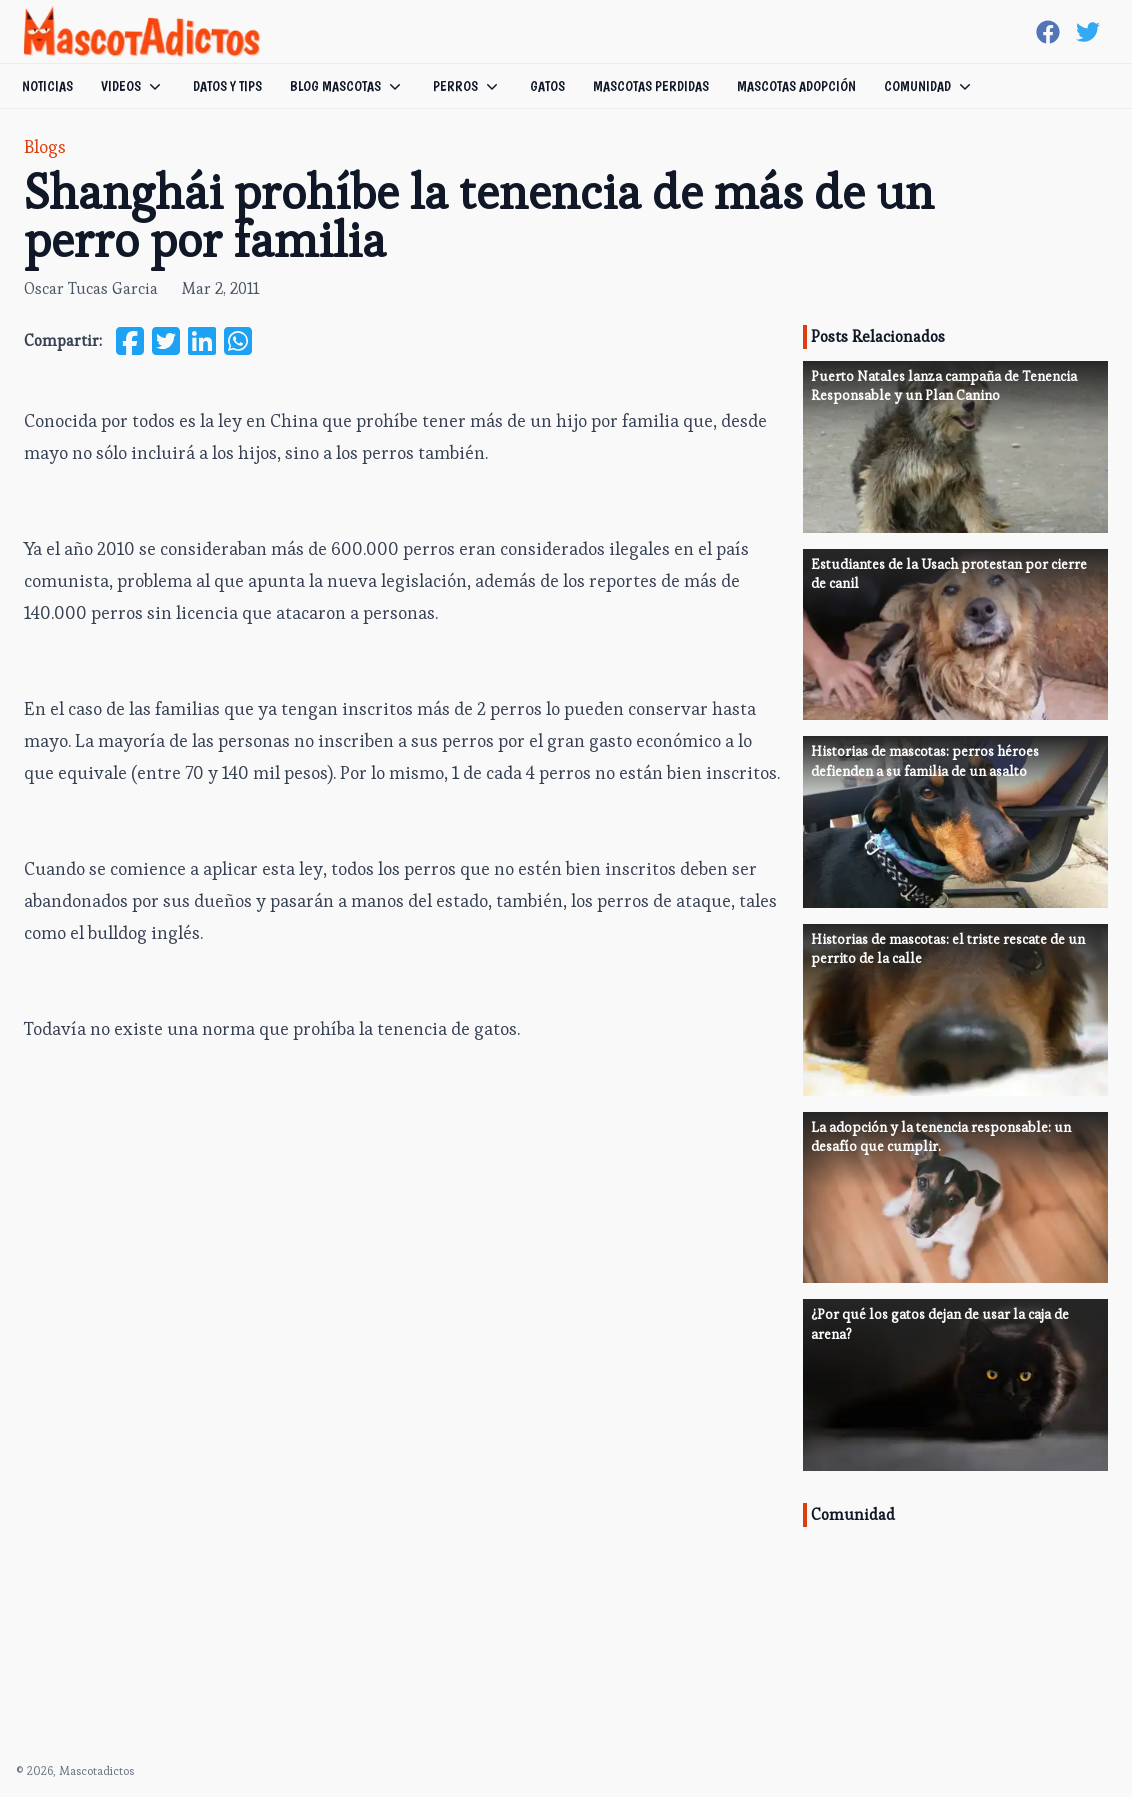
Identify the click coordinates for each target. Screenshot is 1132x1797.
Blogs (45, 146)
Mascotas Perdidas (651, 86)
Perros (467, 86)
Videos (133, 86)
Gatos (547, 86)
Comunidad (929, 86)
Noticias (47, 86)
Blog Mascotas (347, 86)
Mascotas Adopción (796, 86)
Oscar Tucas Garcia (91, 288)
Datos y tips (227, 86)
